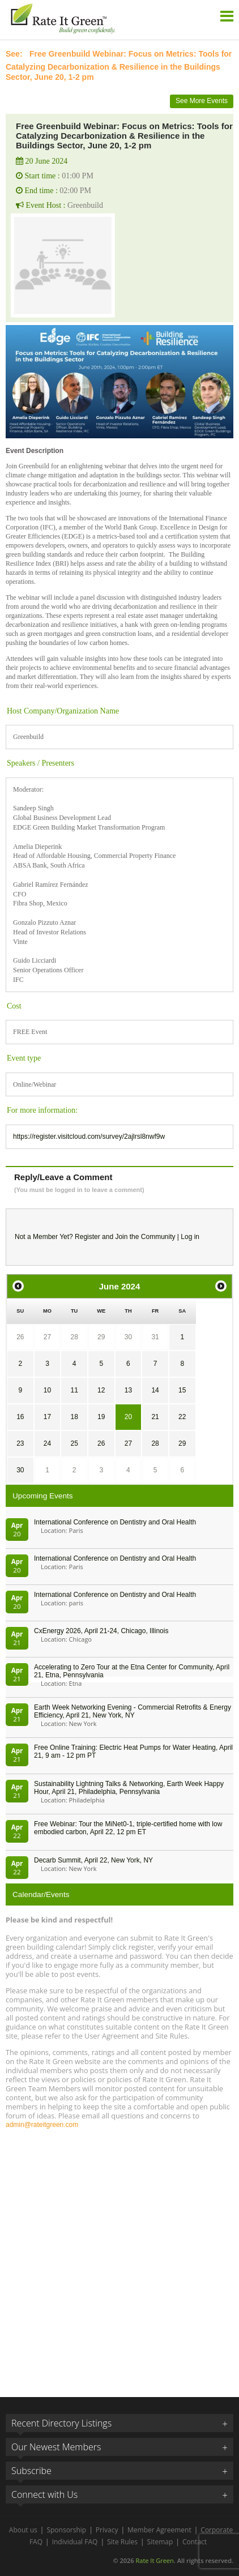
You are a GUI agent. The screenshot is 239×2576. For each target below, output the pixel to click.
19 (101, 1417)
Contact (194, 2542)
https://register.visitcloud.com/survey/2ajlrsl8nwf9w (89, 1136)
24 (47, 1443)
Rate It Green (154, 2560)
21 (155, 1417)
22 (182, 1417)
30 (128, 1337)
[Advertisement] (119, 2257)
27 (47, 1337)
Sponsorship (66, 2530)
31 (155, 1337)
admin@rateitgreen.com (42, 2125)
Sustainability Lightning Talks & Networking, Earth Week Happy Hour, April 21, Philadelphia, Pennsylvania (129, 1788)
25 (74, 1443)
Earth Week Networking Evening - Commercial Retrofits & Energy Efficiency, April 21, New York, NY (132, 1711)
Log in (190, 1237)
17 (47, 1417)
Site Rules (122, 2542)
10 (47, 1390)
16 (20, 1417)
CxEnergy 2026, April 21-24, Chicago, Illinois (101, 1631)
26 (20, 1337)
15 (182, 1390)
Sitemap (160, 2542)
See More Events (202, 101)
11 (74, 1390)
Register (87, 1237)
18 (74, 1417)
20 (128, 1417)
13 (128, 1390)
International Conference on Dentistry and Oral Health (115, 1522)
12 (101, 1390)
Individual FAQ (75, 2542)
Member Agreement (159, 2530)
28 (74, 1337)
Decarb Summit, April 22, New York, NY (93, 1860)
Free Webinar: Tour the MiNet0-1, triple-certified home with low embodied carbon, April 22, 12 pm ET (128, 1828)
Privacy (107, 2530)
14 (155, 1390)
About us (23, 2530)
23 (20, 1443)
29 (101, 1337)
